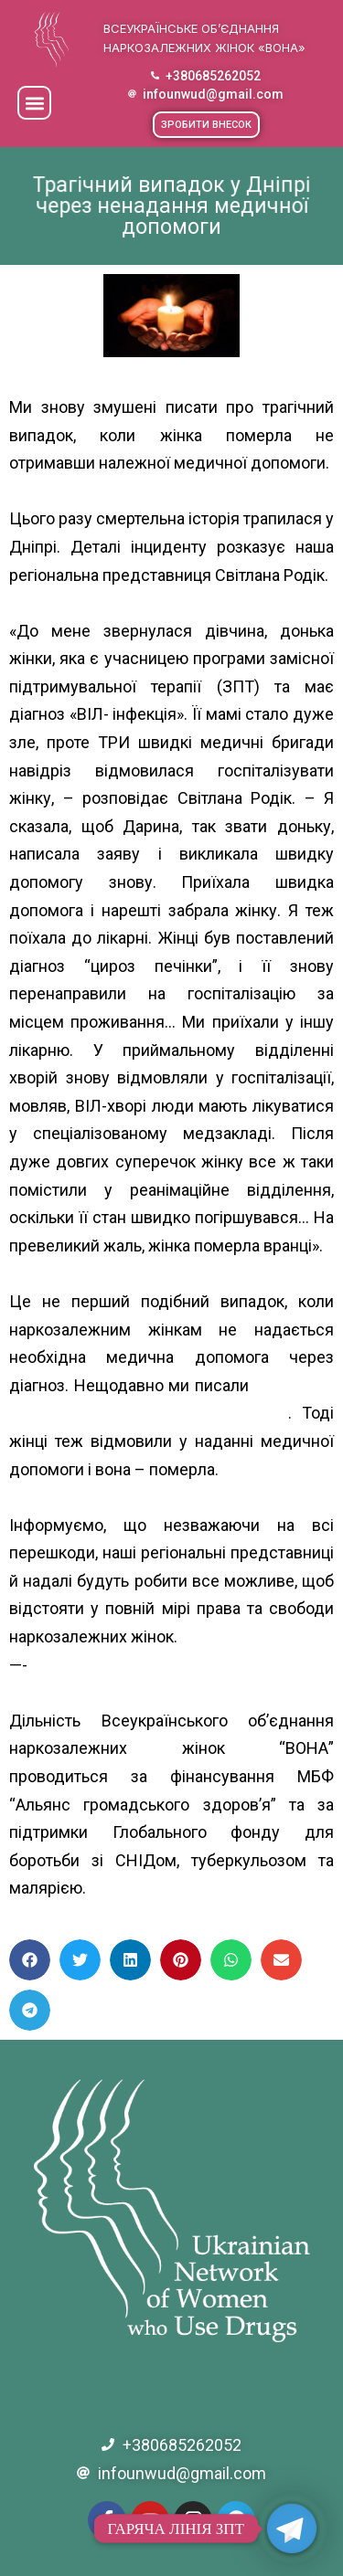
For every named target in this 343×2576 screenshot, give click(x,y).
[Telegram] (291, 2528)
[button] (34, 103)
